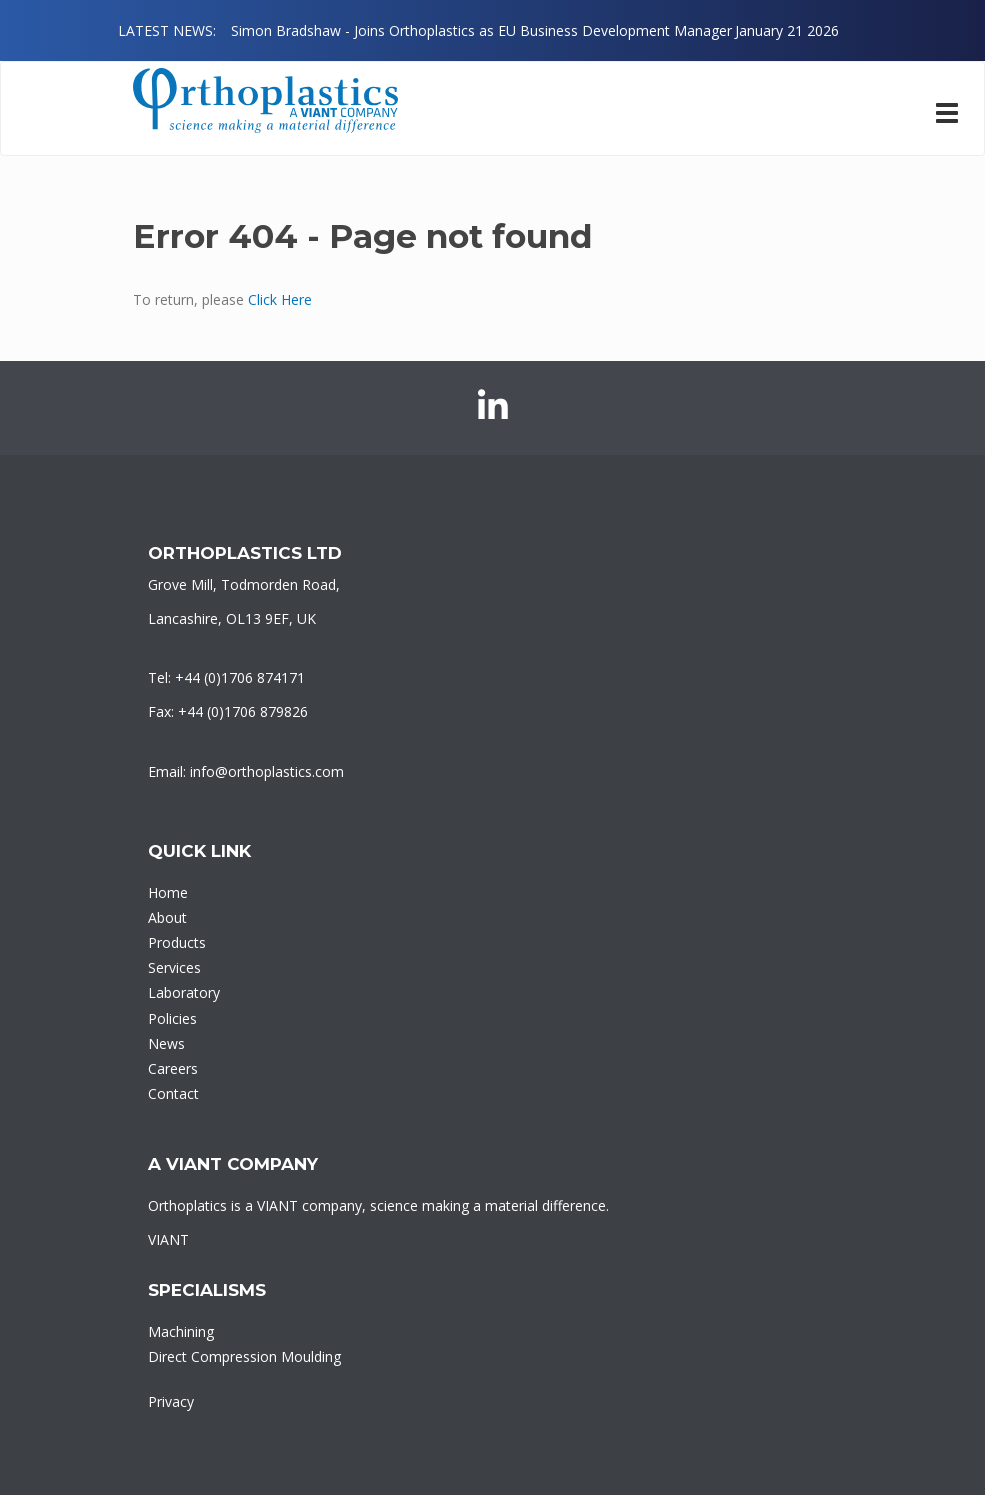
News (166, 1043)
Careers (173, 1068)
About (167, 917)
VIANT (168, 1239)
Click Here (280, 299)
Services (174, 967)
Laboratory (184, 992)
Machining (181, 1331)
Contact (173, 1093)
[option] (535, 30)
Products (177, 942)
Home (168, 892)
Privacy (171, 1401)
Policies (172, 1018)
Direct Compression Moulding (244, 1356)
